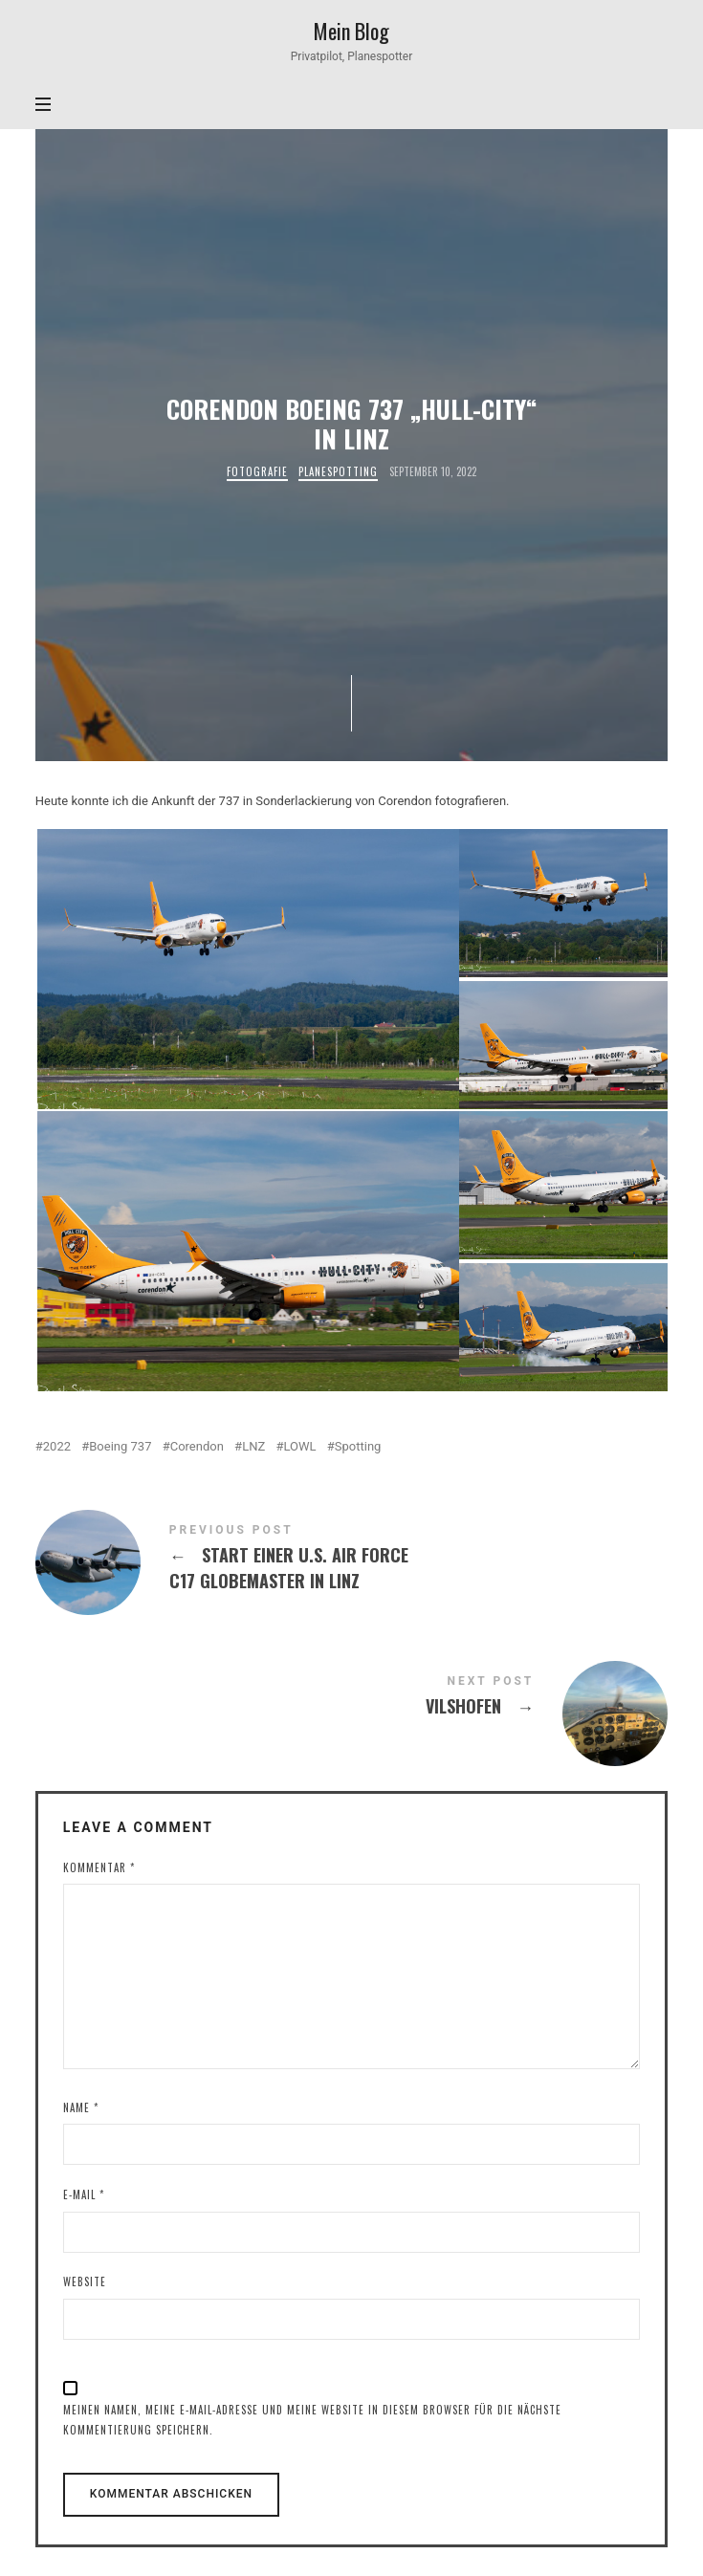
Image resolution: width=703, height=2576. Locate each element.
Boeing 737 (120, 1446)
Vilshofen (352, 1698)
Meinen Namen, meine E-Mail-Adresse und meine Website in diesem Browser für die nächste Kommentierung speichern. (312, 2419)
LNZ (253, 1446)
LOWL (299, 1446)
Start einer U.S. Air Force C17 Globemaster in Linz (352, 1560)
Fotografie (257, 472)
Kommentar (99, 1867)
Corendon (197, 1446)
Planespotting (338, 472)
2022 (57, 1446)
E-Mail (83, 2194)
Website (84, 2281)
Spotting (358, 1446)
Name (81, 2107)
